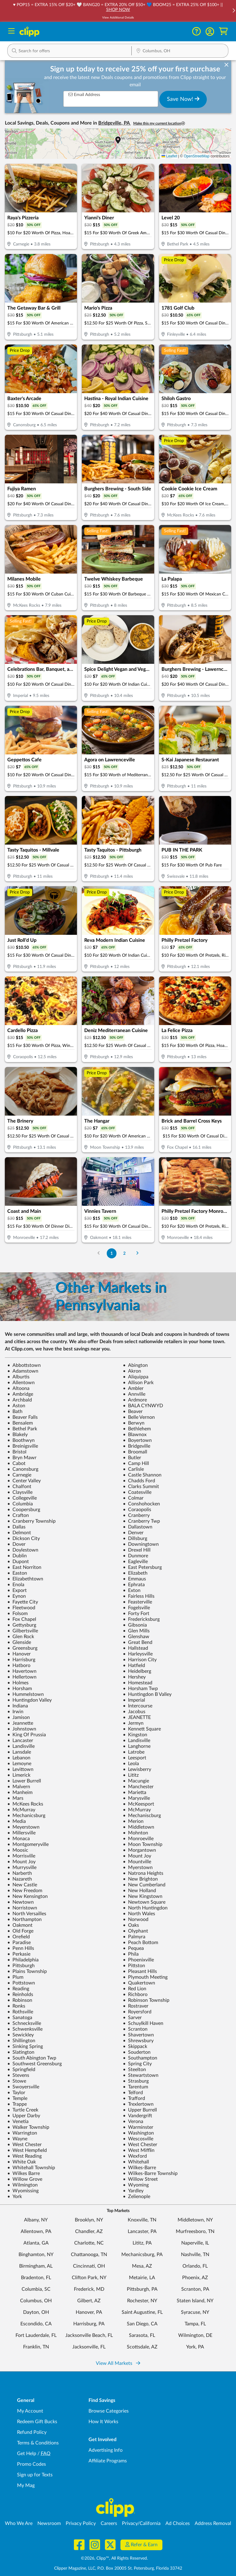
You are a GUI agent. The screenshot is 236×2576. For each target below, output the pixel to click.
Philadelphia (23, 1959)
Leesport (134, 1757)
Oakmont (20, 1925)
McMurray (21, 1809)
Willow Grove (24, 2179)
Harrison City (140, 1659)
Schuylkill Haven (143, 2023)
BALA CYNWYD (143, 1405)
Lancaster (20, 1740)
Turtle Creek (22, 2110)
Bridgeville (136, 1446)
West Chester (24, 2144)
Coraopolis (137, 1509)
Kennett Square (142, 1729)
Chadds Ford (139, 1480)
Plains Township (27, 1971)
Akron (132, 1371)
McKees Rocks (25, 1804)
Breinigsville (22, 1446)
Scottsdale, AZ (142, 2346)
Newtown (20, 1902)
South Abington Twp (31, 2058)
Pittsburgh (21, 1965)
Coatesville (137, 1492)
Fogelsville (136, 1607)
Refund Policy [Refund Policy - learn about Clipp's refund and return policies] (32, 2432)
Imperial (134, 1700)
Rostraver (135, 2006)
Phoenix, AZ (195, 2277)
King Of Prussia (26, 1734)
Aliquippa (135, 1376)
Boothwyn (21, 1440)
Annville (134, 1394)
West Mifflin (138, 2150)
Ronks (16, 2006)
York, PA (195, 2346)
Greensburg (22, 1648)
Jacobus (134, 1711)
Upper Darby (23, 2115)
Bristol (16, 1451)
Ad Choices (177, 2523)
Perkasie (18, 1954)
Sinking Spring (25, 2046)
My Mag (26, 2485)
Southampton (140, 2058)
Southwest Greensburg (34, 2063)
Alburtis (18, 1376)
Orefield (18, 1936)
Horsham (19, 1688)
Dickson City (23, 1538)
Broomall (135, 1451)
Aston (16, 1405)
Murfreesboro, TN (195, 2231)
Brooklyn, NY (89, 2220)
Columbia (20, 1503)
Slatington (20, 2052)
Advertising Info (105, 2450)
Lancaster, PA (142, 2231)
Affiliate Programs (107, 2460)
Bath (15, 1411)
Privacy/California (141, 2523)
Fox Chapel (21, 1619)
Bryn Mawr (21, 1457)
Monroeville (138, 1838)
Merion (133, 1821)
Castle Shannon (142, 1475)
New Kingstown (142, 1896)
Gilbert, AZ (89, 2300)
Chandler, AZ (89, 2231)
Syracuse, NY (195, 2312)
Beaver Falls (22, 1417)
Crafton (18, 1515)
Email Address (84, 94)
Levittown (20, 1769)
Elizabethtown (25, 1578)
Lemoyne (19, 1763)
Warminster (138, 2127)
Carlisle (133, 1469)
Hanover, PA (89, 2312)
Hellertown (21, 1677)
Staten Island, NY (195, 2300)
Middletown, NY (195, 2220)
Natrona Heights (143, 1873)
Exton (132, 1590)
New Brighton (140, 1879)
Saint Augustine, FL (142, 2312)
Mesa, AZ (142, 2266)
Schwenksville (25, 2029)
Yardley (133, 2190)
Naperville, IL (195, 2243)
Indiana (17, 1705)
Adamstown (22, 1371)
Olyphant (135, 1931)
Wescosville (138, 2138)
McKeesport (138, 1804)
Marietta (134, 1792)
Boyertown (137, 1440)
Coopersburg (23, 1509)
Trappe (17, 2104)
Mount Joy (137, 1856)
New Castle (22, 1884)
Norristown (22, 1907)
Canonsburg (22, 1469)
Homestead (137, 1682)
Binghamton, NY (36, 2254)
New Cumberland (144, 1884)
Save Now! (183, 99)
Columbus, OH (36, 2300)
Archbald (19, 1400)
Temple (17, 2098)
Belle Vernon (139, 1417)
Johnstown (21, 1729)
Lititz (131, 1775)
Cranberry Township (31, 1521)
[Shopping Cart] (223, 31)
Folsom (17, 1613)
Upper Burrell (140, 2110)
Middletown (138, 1827)
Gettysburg (21, 1625)
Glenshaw (136, 1636)
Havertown (21, 1671)
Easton (17, 1573)
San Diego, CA (142, 2323)
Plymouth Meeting (145, 1977)
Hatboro (18, 1665)
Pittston (134, 1965)
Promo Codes (31, 2464)
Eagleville (135, 1561)
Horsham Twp (140, 1688)
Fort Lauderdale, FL (36, 2335)
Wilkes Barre (23, 2173)
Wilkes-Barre (139, 2167)
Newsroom (49, 2523)
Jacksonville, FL (89, 2346)
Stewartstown (140, 2075)
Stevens (18, 2075)
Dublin (17, 1555)
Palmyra (134, 1936)
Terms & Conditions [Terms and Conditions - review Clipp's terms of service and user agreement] (38, 2443)
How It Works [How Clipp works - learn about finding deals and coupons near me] (103, 2421)
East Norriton (24, 1567)
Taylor (16, 2092)
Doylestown (22, 1550)
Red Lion (134, 1988)
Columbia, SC (36, 2289)
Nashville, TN (195, 2254)
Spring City (137, 2063)
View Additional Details (118, 17)
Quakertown (139, 1983)
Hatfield (134, 1665)
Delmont (19, 1532)
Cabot (16, 1463)
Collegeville (22, 1498)
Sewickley (20, 2034)
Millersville (21, 1832)
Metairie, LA (142, 2277)
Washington (138, 2133)
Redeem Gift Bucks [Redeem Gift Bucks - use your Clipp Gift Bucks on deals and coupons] (37, 2421)
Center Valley (24, 1480)
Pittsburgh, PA (142, 2289)
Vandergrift (137, 2115)
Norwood (135, 1919)
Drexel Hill (137, 1550)
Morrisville (21, 1856)
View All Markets (118, 2363)
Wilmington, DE (195, 2335)
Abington (135, 1365)
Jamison (18, 1717)
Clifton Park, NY (89, 2277)
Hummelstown (25, 1694)
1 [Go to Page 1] (111, 1253)
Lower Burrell (24, 1781)
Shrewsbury (138, 2040)
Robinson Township (146, 2000)
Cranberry (136, 1515)
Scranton (135, 2029)
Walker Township (28, 2127)
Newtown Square (144, 1902)
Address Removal (213, 2523)
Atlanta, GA (36, 2243)
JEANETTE (137, 1717)
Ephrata (134, 1584)
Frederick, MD (89, 2289)
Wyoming (136, 2185)
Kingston (135, 1734)
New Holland (139, 1890)
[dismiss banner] (226, 65)
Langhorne (137, 1746)
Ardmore (135, 1400)
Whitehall (136, 2161)
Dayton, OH (36, 2312)
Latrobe (133, 1752)
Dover (16, 1544)
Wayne (17, 2138)
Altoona (18, 1388)
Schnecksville (24, 2023)
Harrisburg (21, 1659)
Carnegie (19, 1475)
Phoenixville (138, 1959)
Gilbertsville (22, 1630)
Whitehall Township (31, 2167)
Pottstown (21, 1983)
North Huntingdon (145, 1907)
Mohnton (135, 1832)
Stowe (16, 2081)
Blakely (17, 1434)
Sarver (132, 2017)
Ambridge (20, 1394)
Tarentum (135, 2086)
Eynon (16, 1596)
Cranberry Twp (141, 1521)
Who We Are (19, 2523)
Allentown (21, 1382)
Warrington (22, 2133)
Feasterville (137, 1602)
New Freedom (24, 1890)
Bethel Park (22, 1428)
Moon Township (142, 1844)
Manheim (20, 1792)
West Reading (24, 2156)
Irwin (15, 1711)
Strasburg (136, 2081)
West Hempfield (27, 2150)
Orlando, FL (195, 2266)
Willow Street (140, 2179)
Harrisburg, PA (89, 2323)
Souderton (137, 2052)
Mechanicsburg (26, 1815)
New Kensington (27, 1896)
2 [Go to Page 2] (124, 1253)
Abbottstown (24, 1365)
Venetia (18, 2121)
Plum (15, 1977)
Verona (133, 2121)
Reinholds (20, 1994)
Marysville (136, 1798)
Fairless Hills (138, 1596)
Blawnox (135, 1434)
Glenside (19, 1642)
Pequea (133, 1948)
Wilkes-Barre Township (150, 2173)
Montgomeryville (28, 1844)
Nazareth (19, 1879)
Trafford (134, 2098)
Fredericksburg (141, 1619)
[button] (210, 31)
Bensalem (20, 1423)
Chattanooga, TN (89, 2254)
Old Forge (20, 1931)
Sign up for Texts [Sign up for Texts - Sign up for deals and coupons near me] (35, 2474)
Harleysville (138, 1654)
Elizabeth (135, 1573)
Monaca (18, 1838)
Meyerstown (23, 1827)
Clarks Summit (141, 1486)
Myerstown (138, 1867)
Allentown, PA (36, 2231)
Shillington (21, 2040)
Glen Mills (136, 1630)
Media (16, 1821)
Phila (131, 1954)
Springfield (21, 2069)
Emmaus (134, 1578)
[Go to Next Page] (137, 1253)
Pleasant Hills (140, 1971)
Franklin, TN (36, 2346)
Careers (109, 2523)
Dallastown (137, 1527)
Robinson (19, 2000)
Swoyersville (23, 2086)
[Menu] (11, 31)
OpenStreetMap (197, 156)
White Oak (21, 2161)
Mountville (137, 1861)
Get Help (26, 2453)
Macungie (136, 1781)
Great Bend (137, 1642)
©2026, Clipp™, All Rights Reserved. (114, 2558)
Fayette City (22, 1602)
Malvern (18, 1786)
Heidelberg (137, 1671)
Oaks (131, 1925)
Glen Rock (20, 1636)
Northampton (24, 1919)
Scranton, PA (195, 2289)
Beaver (133, 1411)
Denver (133, 1532)
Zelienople (136, 2196)
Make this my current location (159, 123)
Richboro (135, 1994)
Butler (132, 1457)
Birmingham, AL (36, 2266)
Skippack (135, 2046)
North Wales (139, 1913)
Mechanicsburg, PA (142, 2254)
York (14, 2196)
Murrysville (21, 1867)
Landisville (136, 1740)
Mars (15, 1798)
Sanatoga (19, 2017)
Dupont (18, 1561)
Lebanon (18, 1757)
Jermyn (133, 1723)
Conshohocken (141, 1503)
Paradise (19, 1942)
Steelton (134, 2069)
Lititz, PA (142, 2243)
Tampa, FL (195, 2323)
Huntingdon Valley (29, 1700)
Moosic (17, 1850)
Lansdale (19, 1752)
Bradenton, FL (36, 2277)
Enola (15, 1584)
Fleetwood (21, 1607)
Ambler (133, 1388)
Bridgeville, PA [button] (114, 123)
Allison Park (138, 1382)
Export (17, 1590)
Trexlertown (138, 2104)
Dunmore (135, 1555)
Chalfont (19, 1486)
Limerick (18, 1775)
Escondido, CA (36, 2323)
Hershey (134, 1677)
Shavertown (138, 2034)
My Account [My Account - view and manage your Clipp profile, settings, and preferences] (30, 2411)
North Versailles (26, 1913)
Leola (131, 1763)
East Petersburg (142, 1567)
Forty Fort (136, 1613)
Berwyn (133, 1423)
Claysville (20, 1492)
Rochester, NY (142, 2300)
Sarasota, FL (142, 2335)
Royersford (137, 2011)
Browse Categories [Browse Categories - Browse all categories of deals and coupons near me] (108, 2411)
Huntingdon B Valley (147, 1694)
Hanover (19, 1654)
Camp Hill (136, 1463)
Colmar (133, 1498)
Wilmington (22, 2185)
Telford (133, 2092)
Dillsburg (135, 1538)
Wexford (135, 2156)
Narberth (19, 1873)
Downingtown (141, 1544)
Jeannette (20, 1723)
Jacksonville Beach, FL (89, 2335)
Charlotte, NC (89, 2243)
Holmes (18, 1682)
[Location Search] (180, 51)
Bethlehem (137, 1428)
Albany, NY (36, 2220)
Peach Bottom (140, 1942)
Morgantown (139, 1850)
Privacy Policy (81, 2523)
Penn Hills (20, 1948)
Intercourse (137, 1705)
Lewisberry (137, 1769)
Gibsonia (135, 1625)
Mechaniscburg (142, 1815)
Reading (18, 1988)
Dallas (16, 1527)
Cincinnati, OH (89, 2266)
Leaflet (169, 156)
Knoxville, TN (142, 2220)
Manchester (138, 1786)
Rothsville (20, 2011)
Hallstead (135, 1648)
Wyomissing (23, 2190)
